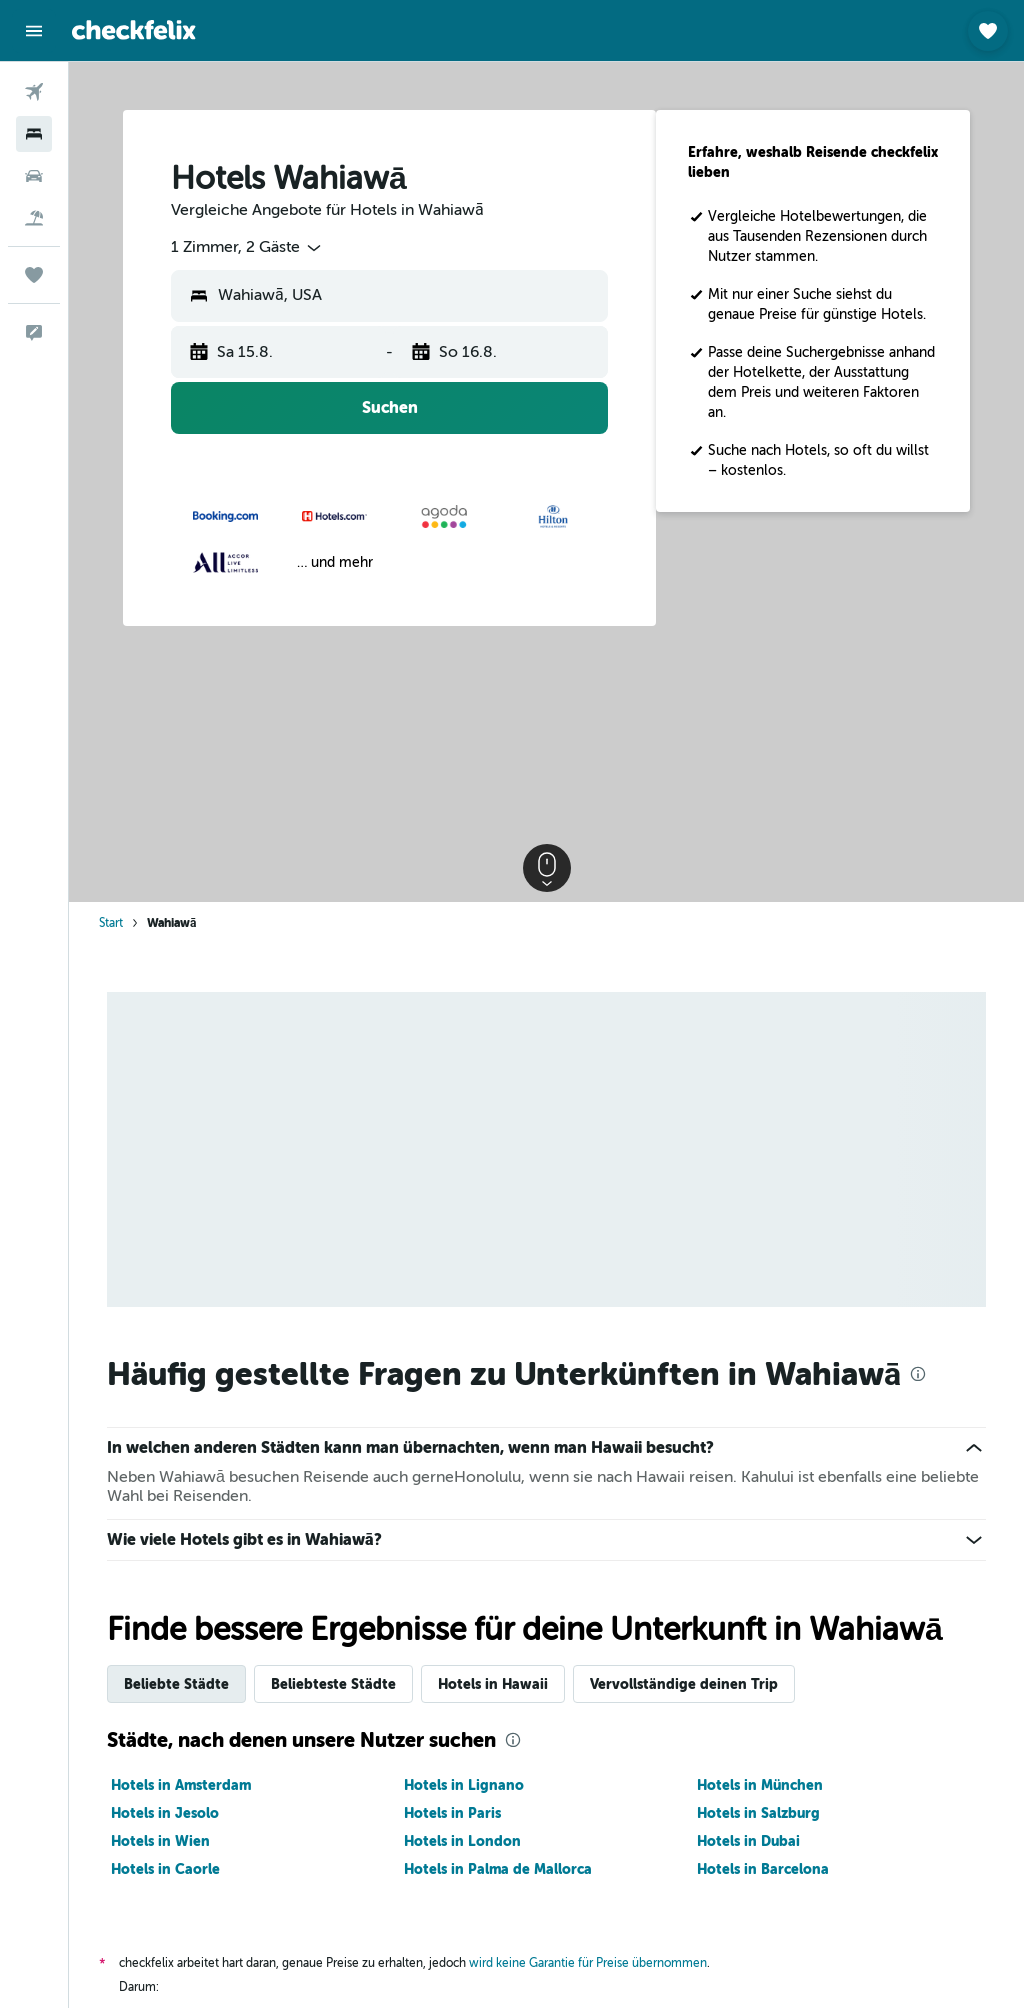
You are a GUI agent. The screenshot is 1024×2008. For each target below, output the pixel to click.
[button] (34, 31)
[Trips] (34, 275)
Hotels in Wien (160, 1841)
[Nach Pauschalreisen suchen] (34, 218)
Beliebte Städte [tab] (176, 1684)
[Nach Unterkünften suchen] (34, 134)
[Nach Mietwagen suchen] (34, 176)
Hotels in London (462, 1841)
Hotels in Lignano (464, 1785)
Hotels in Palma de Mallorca (498, 1869)
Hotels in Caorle (165, 1869)
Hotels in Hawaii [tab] (493, 1684)
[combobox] (247, 248)
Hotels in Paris (452, 1813)
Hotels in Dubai (748, 1841)
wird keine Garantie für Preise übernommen (588, 1963)
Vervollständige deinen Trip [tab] (684, 1684)
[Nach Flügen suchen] (34, 92)
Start (111, 923)
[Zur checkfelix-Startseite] (134, 30)
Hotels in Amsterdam (181, 1785)
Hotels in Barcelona (763, 1869)
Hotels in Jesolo (165, 1813)
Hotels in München (760, 1785)
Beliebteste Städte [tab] (333, 1684)
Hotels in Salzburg (758, 1813)
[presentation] (918, 1374)
